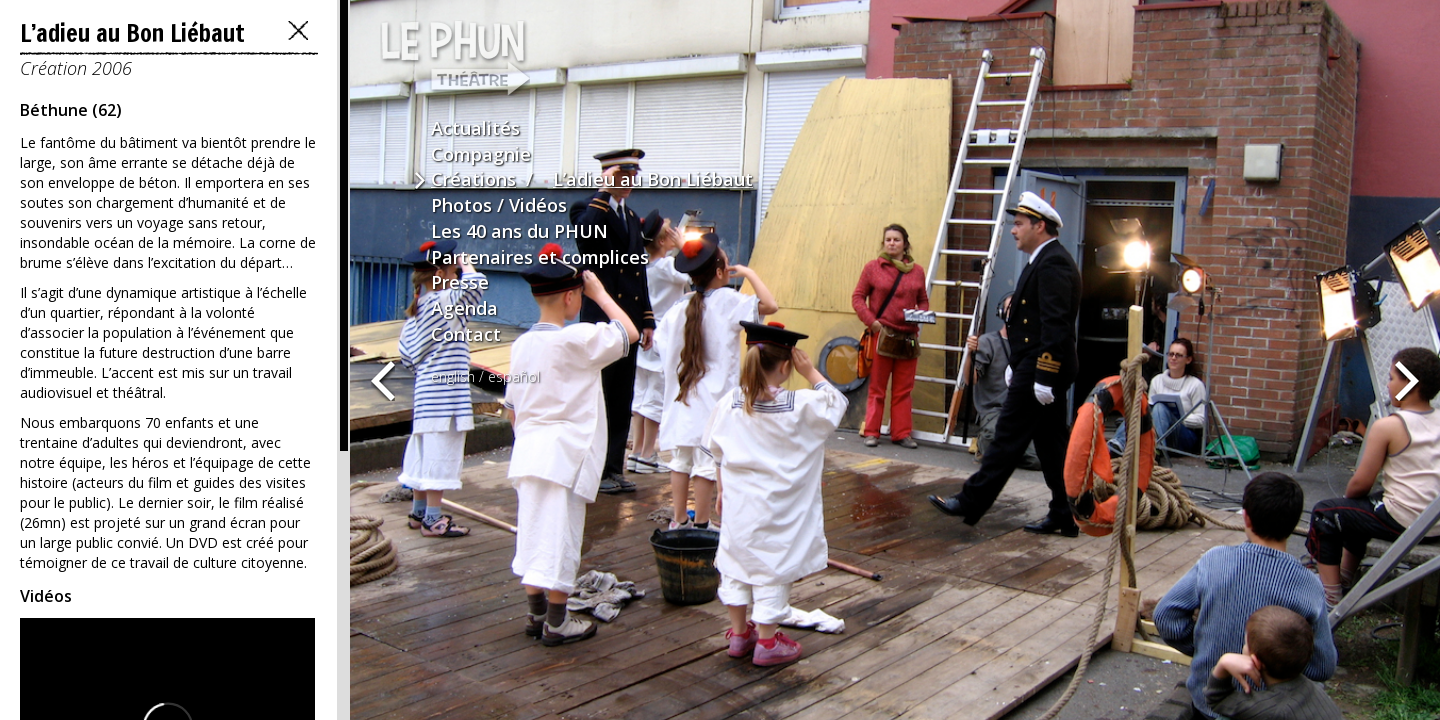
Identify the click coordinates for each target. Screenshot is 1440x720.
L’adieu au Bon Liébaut (653, 179)
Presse (460, 282)
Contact (466, 334)
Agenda (464, 308)
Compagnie (481, 154)
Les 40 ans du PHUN (519, 231)
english (453, 376)
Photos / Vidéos (499, 205)
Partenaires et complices (540, 257)
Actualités (475, 128)
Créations (473, 179)
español (514, 376)
